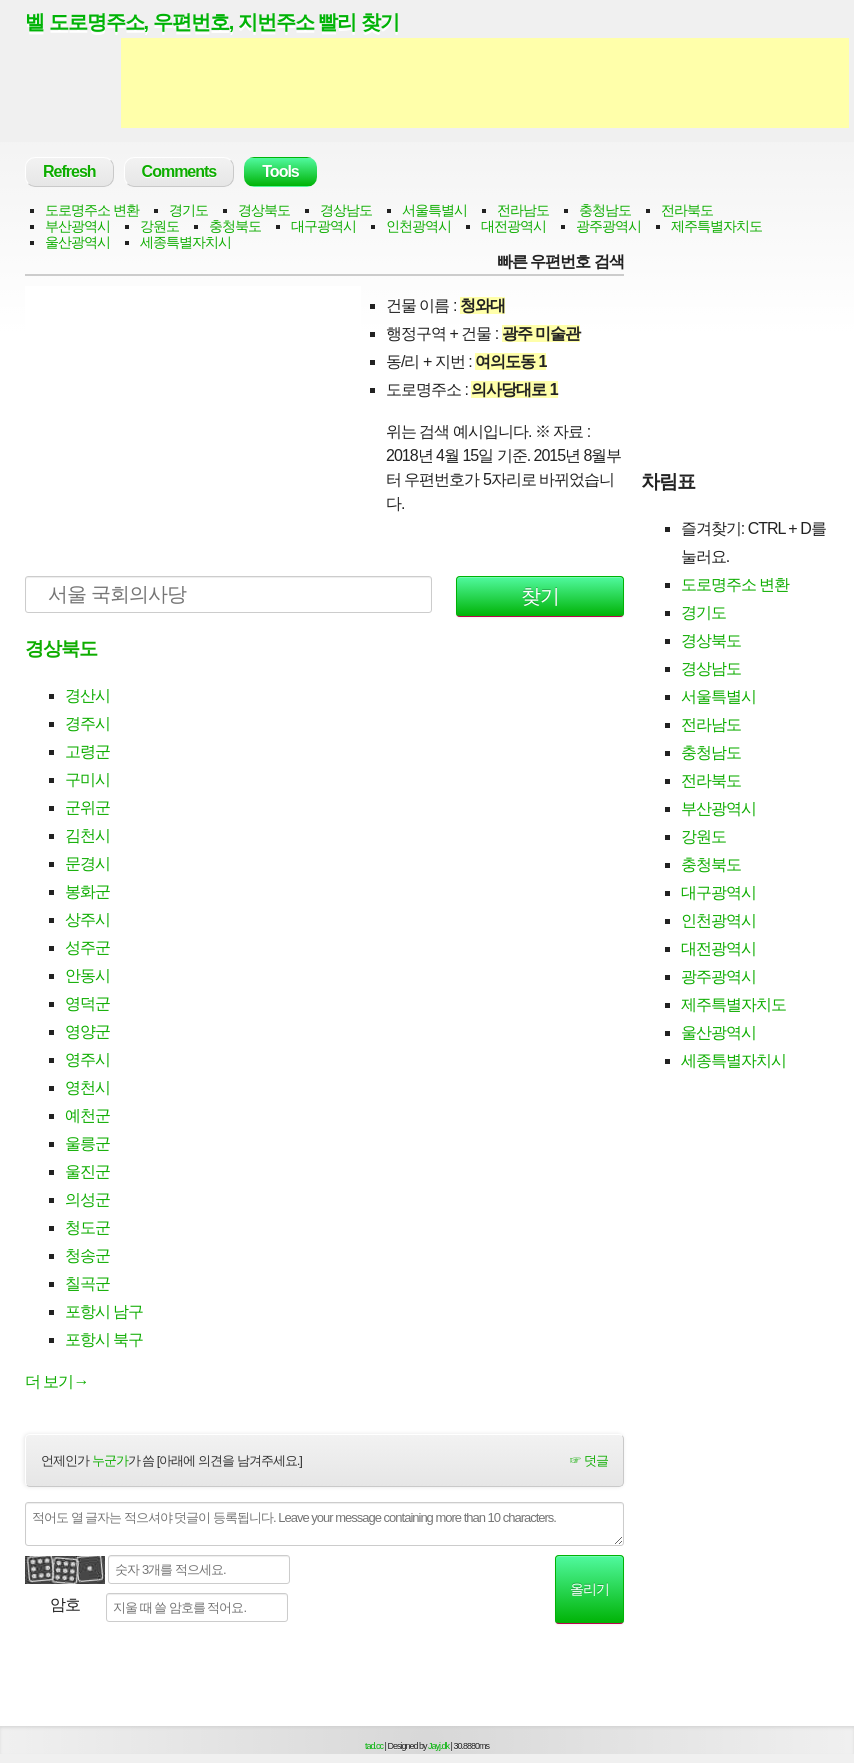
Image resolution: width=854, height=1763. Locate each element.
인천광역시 (418, 226)
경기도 (188, 210)
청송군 (87, 1255)
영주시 (87, 1059)
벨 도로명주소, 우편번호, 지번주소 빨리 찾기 (212, 22)
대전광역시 (513, 226)
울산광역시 (77, 242)
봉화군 (87, 891)
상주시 (87, 919)
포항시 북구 (104, 1339)
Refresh (69, 171)
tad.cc (374, 1746)
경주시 (87, 723)
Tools (280, 171)
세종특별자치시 (185, 242)
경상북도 (264, 210)
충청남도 (605, 210)
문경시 (87, 863)
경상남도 (346, 210)
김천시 (87, 835)
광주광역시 (608, 226)
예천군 (87, 1115)
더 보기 (56, 1381)
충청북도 (235, 226)
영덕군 (87, 1003)
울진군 (87, 1171)
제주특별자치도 (716, 226)
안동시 (87, 975)
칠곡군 (87, 1283)
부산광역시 (77, 226)
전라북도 (687, 210)
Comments (179, 171)
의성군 (87, 1199)
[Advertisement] (485, 83)
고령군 (87, 751)
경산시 (87, 695)
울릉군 (87, 1143)
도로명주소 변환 (92, 210)
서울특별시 (434, 210)
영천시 (87, 1087)
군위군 (87, 807)
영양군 (87, 1031)
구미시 (87, 779)
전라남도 (523, 210)
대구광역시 (323, 226)
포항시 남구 (104, 1311)
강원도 (159, 226)
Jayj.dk (438, 1746)
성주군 (87, 947)
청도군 (87, 1227)
